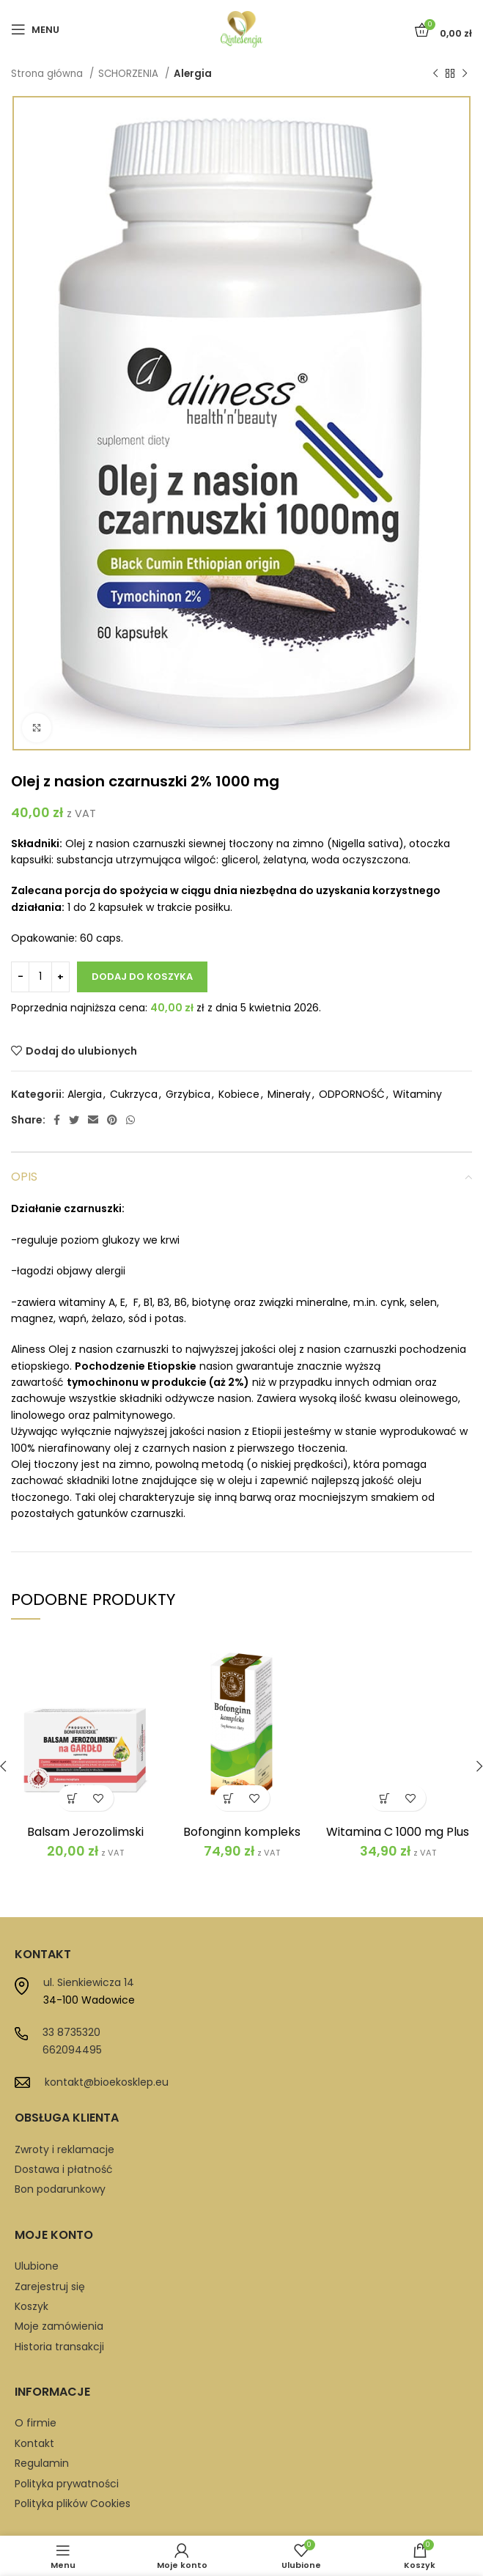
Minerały (289, 1094)
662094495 (72, 2049)
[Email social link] (93, 1119)
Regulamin (42, 2463)
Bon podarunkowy (60, 2189)
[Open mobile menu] (35, 29)
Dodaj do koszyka (142, 976)
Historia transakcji (59, 2346)
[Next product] (464, 74)
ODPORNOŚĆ (352, 1094)
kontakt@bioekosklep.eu (107, 2082)
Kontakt (34, 2443)
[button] (73, 1798)
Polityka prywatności (67, 2483)
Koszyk (31, 2306)
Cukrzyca (134, 1094)
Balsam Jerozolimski (85, 1831)
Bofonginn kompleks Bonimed (242, 1838)
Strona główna (48, 74)
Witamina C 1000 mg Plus (397, 1831)
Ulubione (37, 2266)
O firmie (35, 2423)
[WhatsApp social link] (130, 1119)
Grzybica (188, 1094)
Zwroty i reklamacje (64, 2149)
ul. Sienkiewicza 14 (88, 1982)
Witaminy (417, 1094)
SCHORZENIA (129, 74)
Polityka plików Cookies (72, 2503)
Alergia (193, 74)
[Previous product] (435, 74)
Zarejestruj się (50, 2286)
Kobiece (238, 1094)
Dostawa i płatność (64, 2169)
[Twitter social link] (74, 1119)
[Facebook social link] (56, 1119)
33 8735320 (71, 2032)
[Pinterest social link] (112, 1119)
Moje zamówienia (59, 2326)
